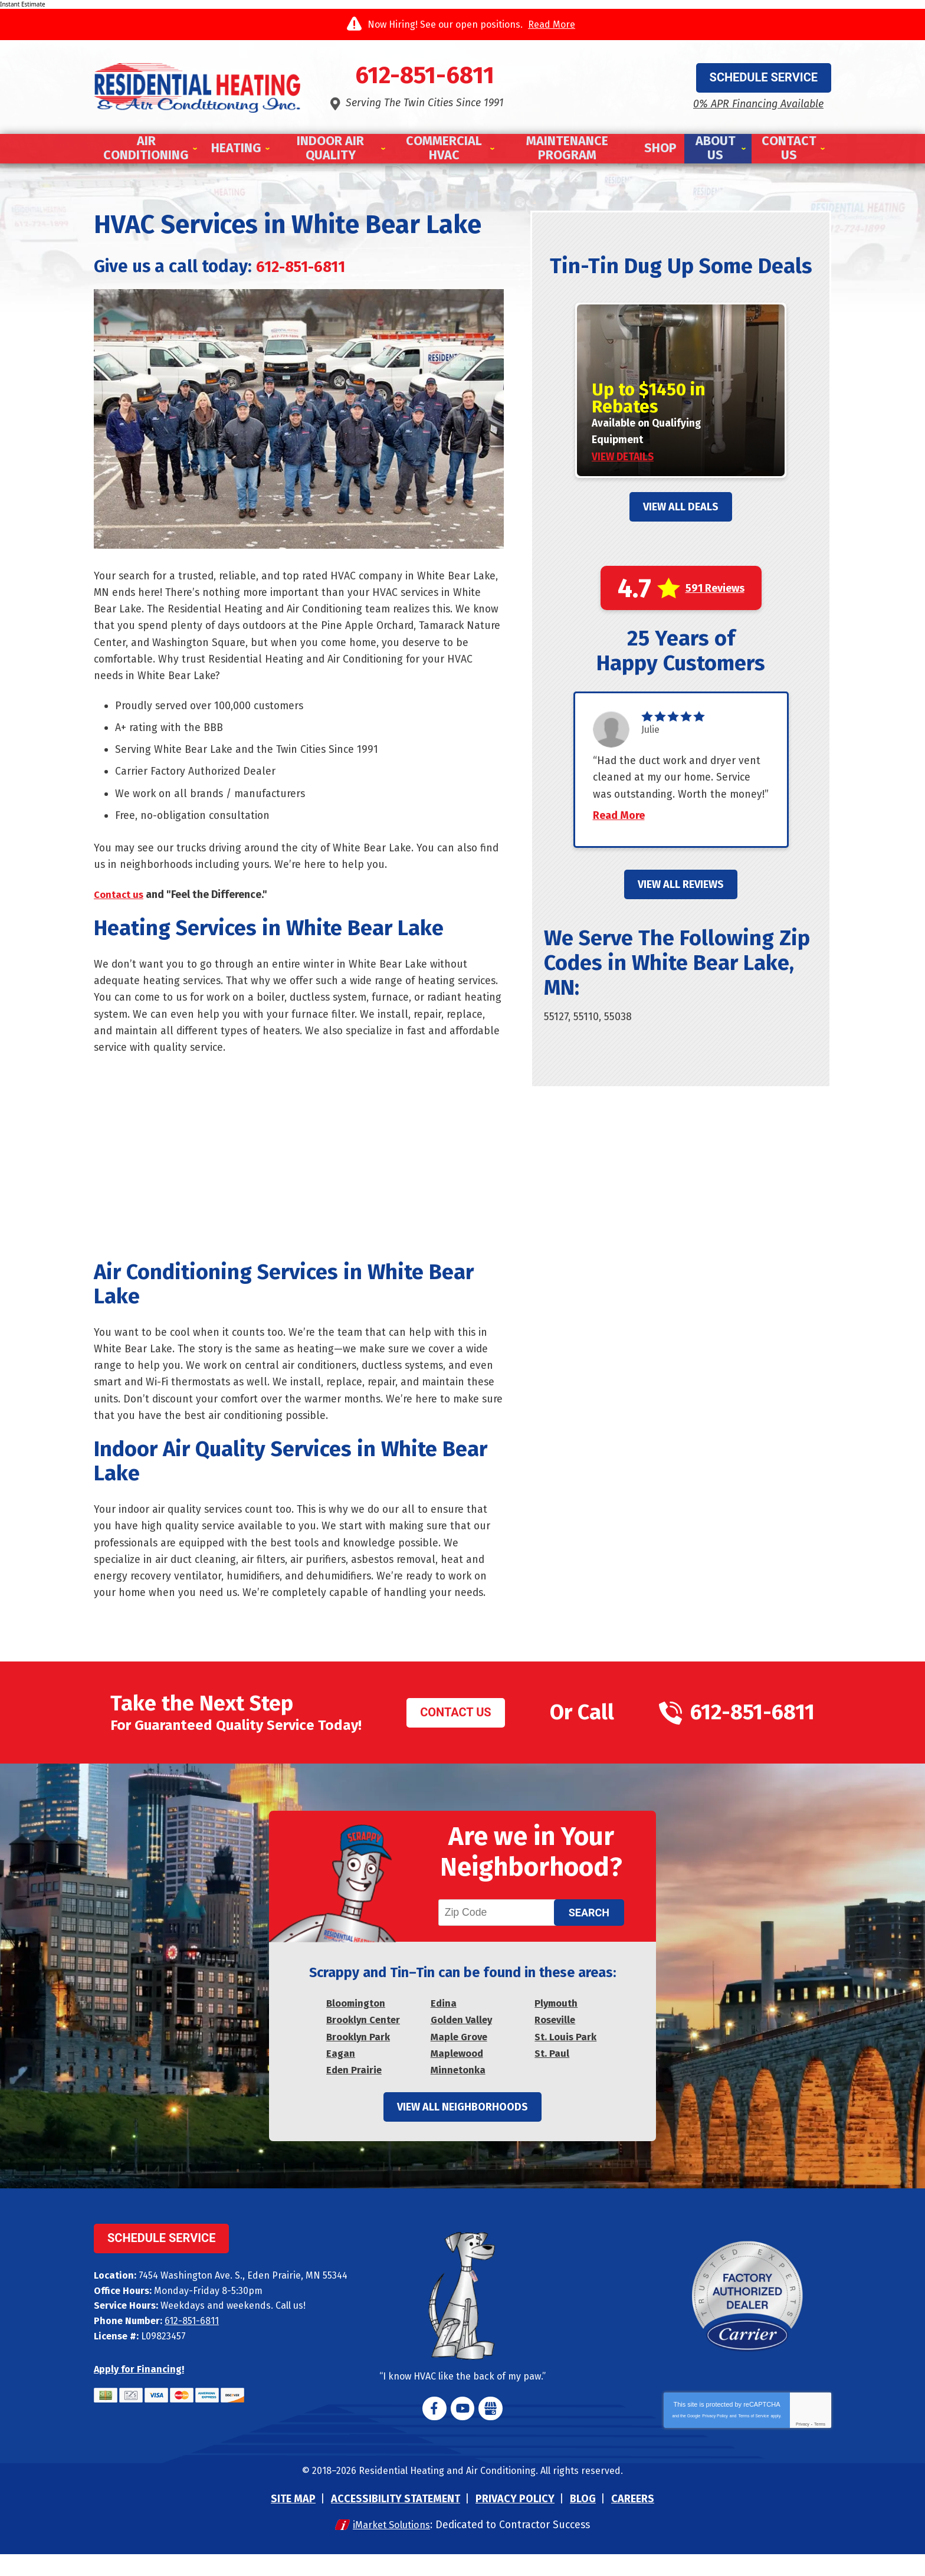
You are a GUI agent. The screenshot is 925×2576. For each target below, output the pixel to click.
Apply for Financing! (139, 2389)
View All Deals (681, 508)
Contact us (120, 902)
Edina (444, 2022)
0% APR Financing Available (758, 103)
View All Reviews (681, 904)
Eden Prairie (355, 2090)
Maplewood (459, 2073)
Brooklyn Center (365, 2039)
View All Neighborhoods (462, 2128)
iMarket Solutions (388, 2546)
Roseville (556, 2039)
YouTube (462, 2430)
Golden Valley (463, 2039)
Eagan (341, 2073)
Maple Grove (461, 2056)
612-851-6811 (462, 77)
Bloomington (358, 2022)
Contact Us (455, 1727)
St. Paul (552, 2073)
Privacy (802, 2446)
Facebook (435, 2430)
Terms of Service (753, 2438)
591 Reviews (714, 590)
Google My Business (490, 2430)
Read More (551, 24)
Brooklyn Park (359, 2056)
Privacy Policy (715, 2438)
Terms (819, 2446)
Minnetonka (460, 2090)
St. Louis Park (567, 2056)
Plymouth (557, 2022)
